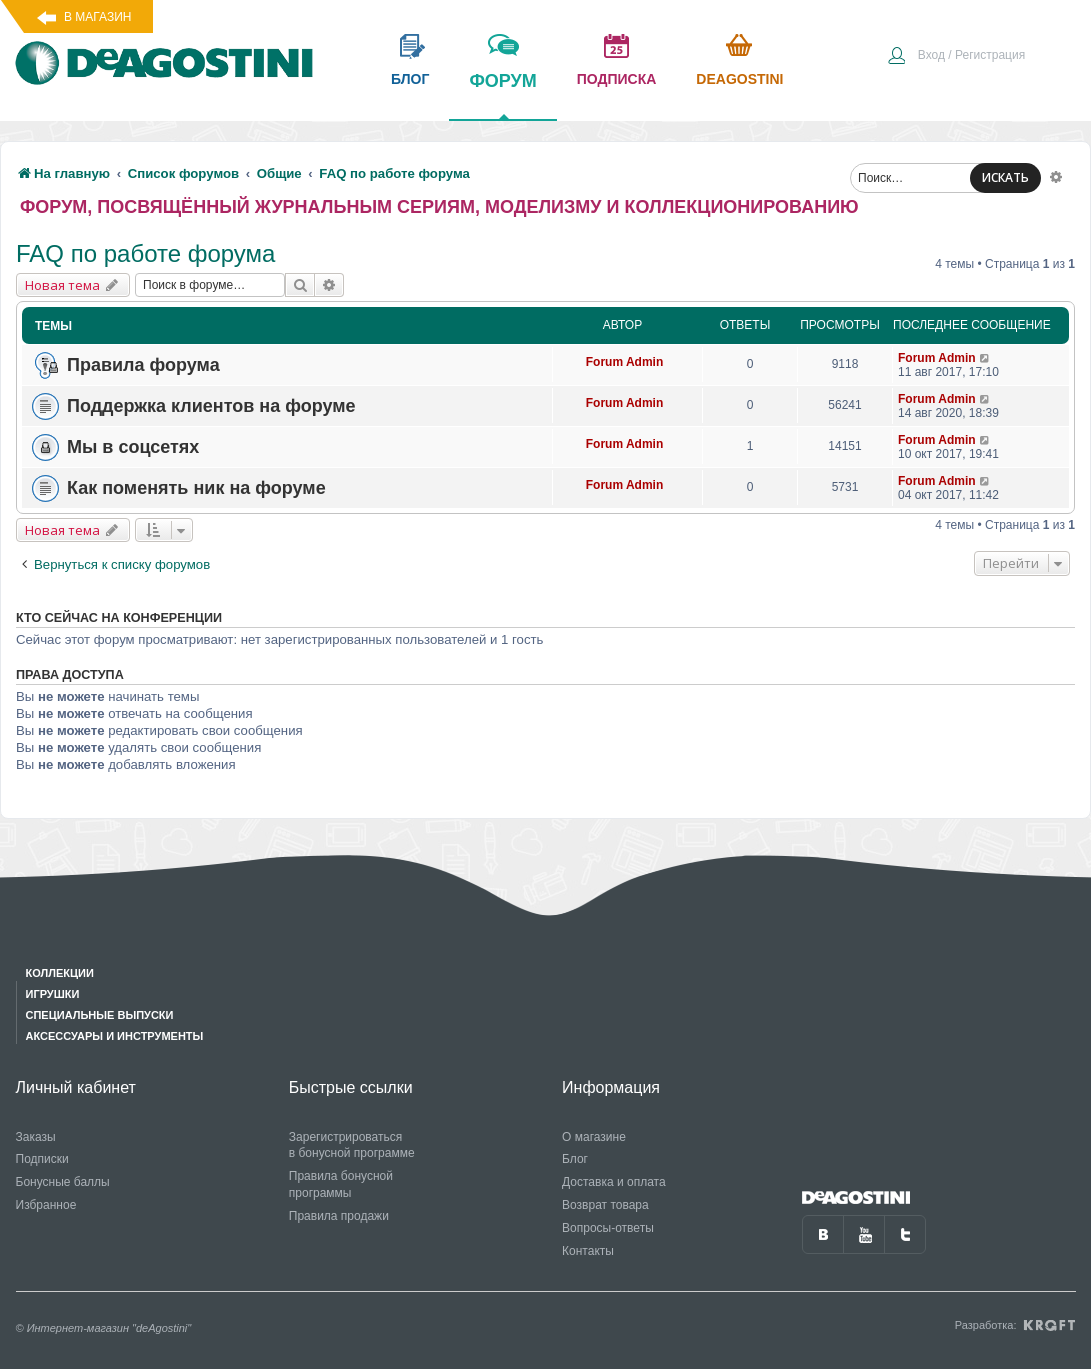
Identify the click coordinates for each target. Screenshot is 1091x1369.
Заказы (36, 1137)
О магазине (594, 1137)
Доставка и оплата (614, 1182)
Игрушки (53, 994)
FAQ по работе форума (145, 253)
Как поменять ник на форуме (196, 488)
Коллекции (60, 973)
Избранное (46, 1205)
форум (502, 95)
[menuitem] (956, 57)
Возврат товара (605, 1205)
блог (410, 79)
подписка (617, 79)
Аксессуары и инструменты (115, 1036)
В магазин (97, 17)
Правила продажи (339, 1216)
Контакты (588, 1251)
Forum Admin (625, 362)
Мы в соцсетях (133, 447)
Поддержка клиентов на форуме (211, 406)
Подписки (42, 1159)
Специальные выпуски (100, 1015)
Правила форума (143, 365)
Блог (575, 1159)
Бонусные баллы (63, 1182)
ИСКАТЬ (1005, 177)
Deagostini (739, 79)
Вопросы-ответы (608, 1228)
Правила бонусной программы (341, 1184)
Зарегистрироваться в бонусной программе (352, 1145)
